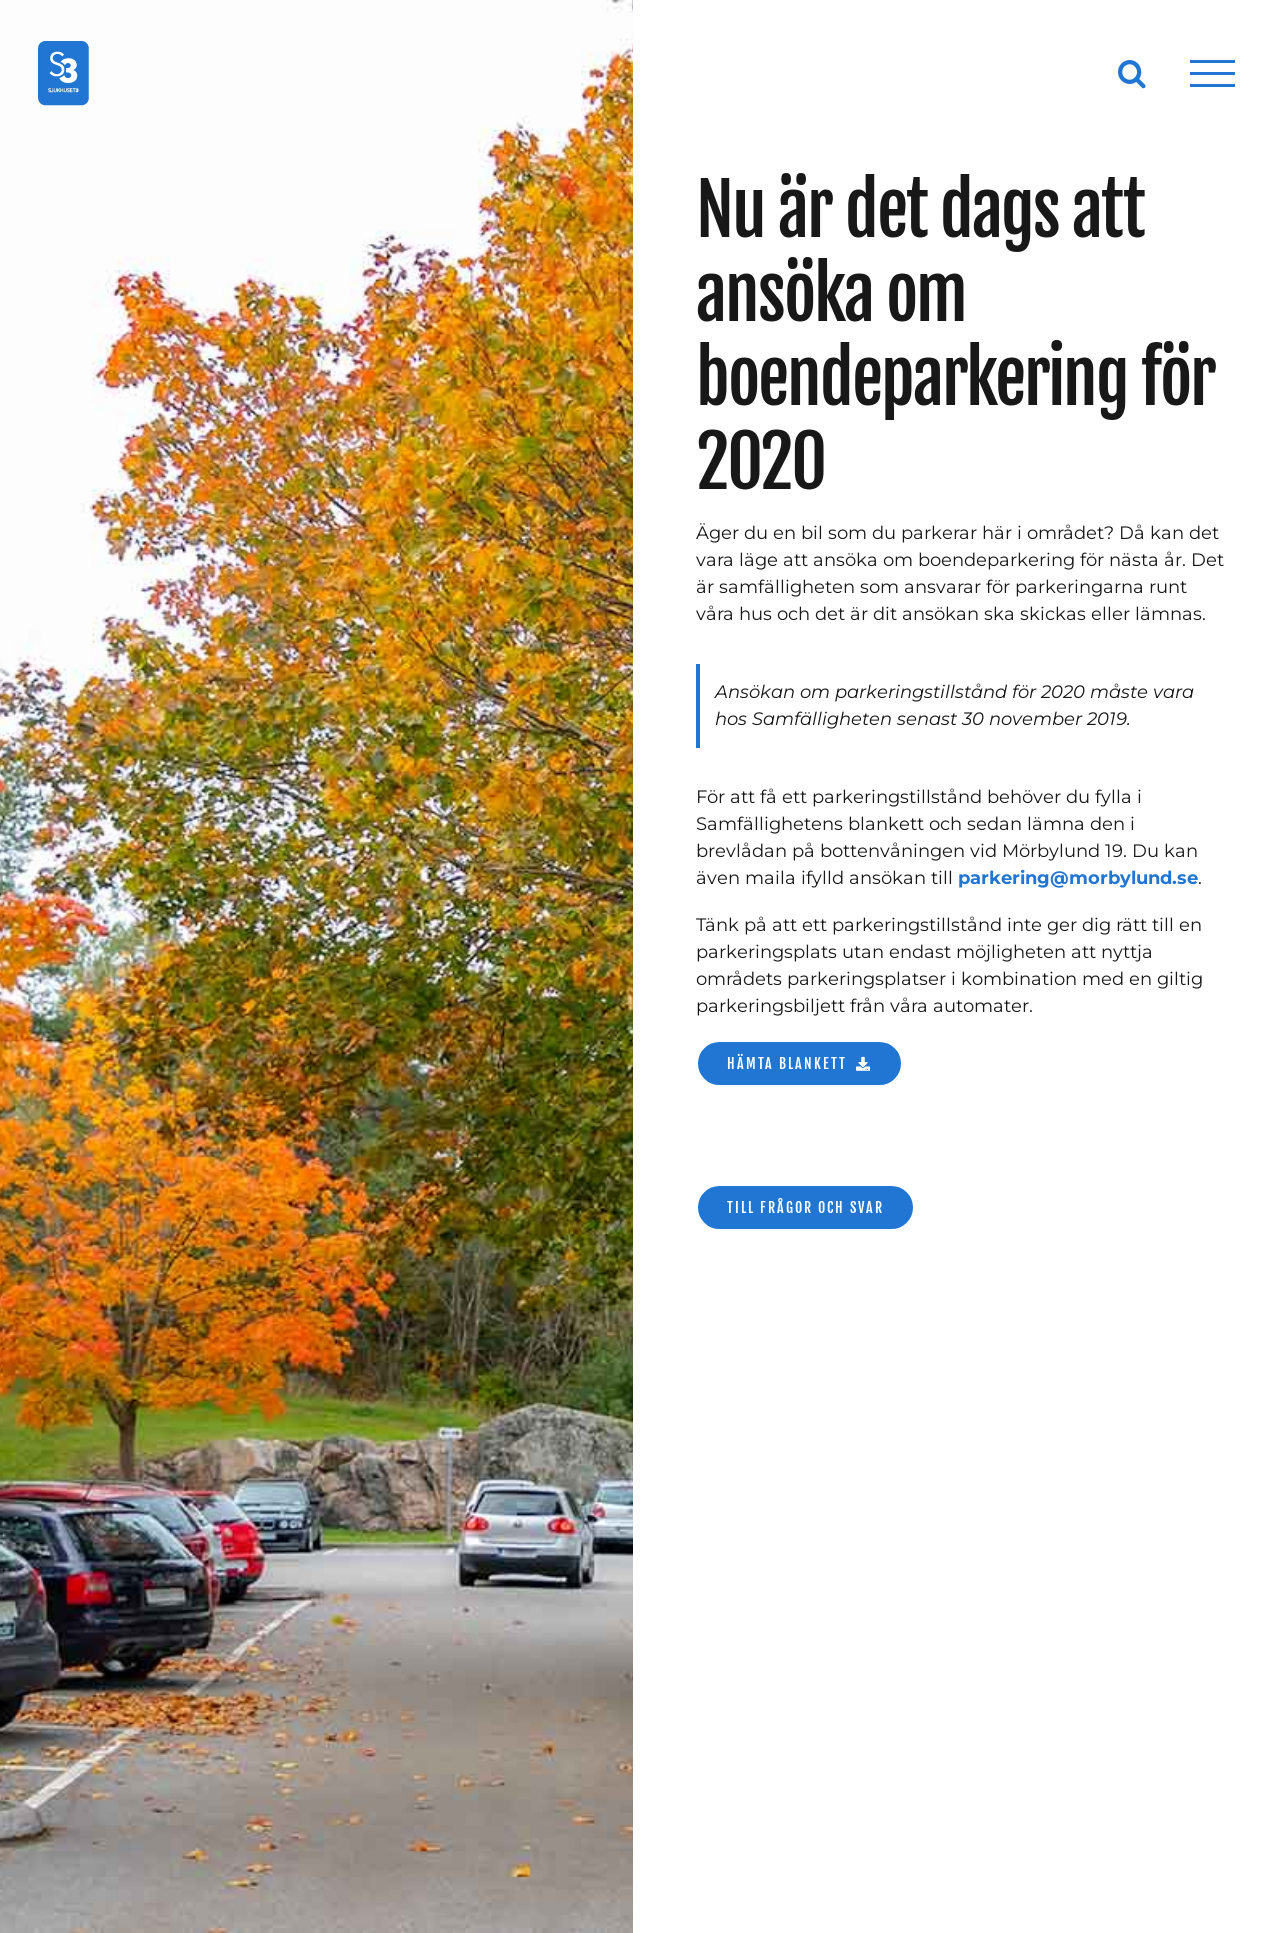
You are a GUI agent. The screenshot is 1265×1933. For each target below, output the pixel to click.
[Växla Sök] (1132, 73)
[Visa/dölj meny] (1213, 73)
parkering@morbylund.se (1078, 878)
